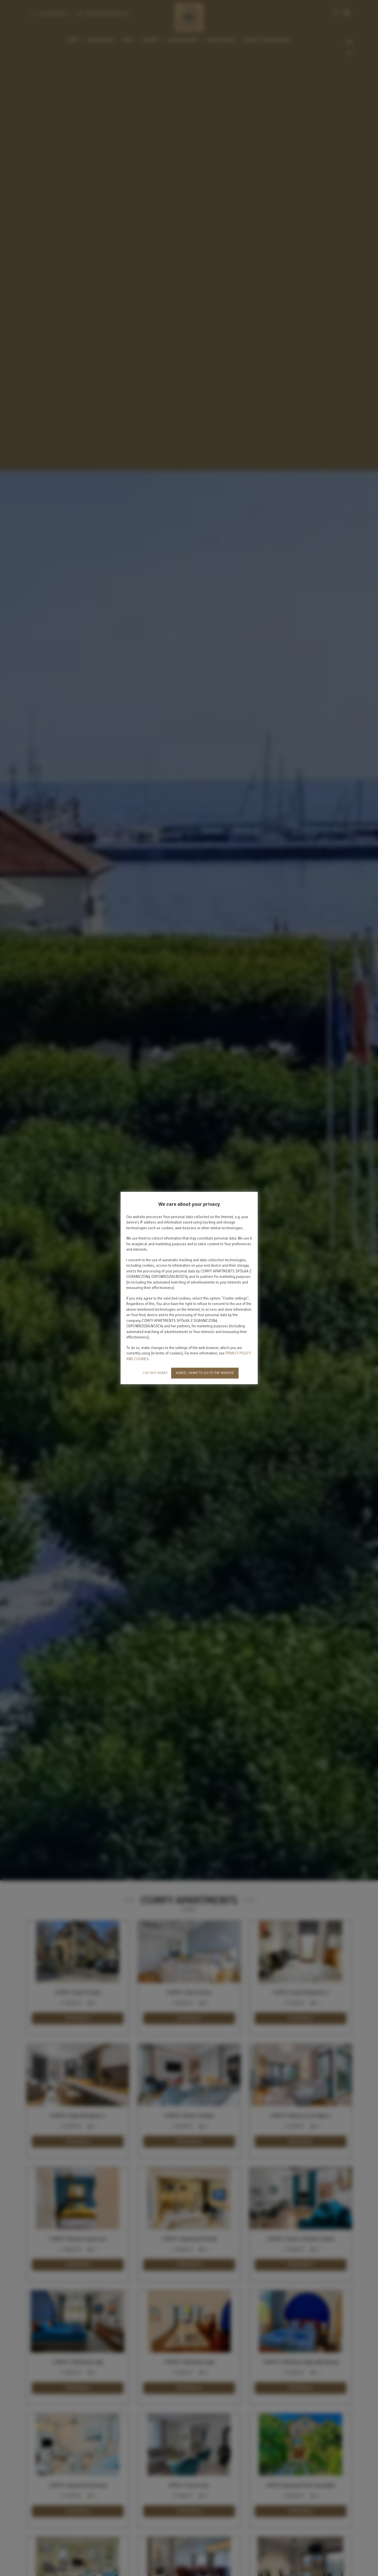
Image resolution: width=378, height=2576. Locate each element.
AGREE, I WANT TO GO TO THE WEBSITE (205, 1373)
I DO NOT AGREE (155, 1373)
